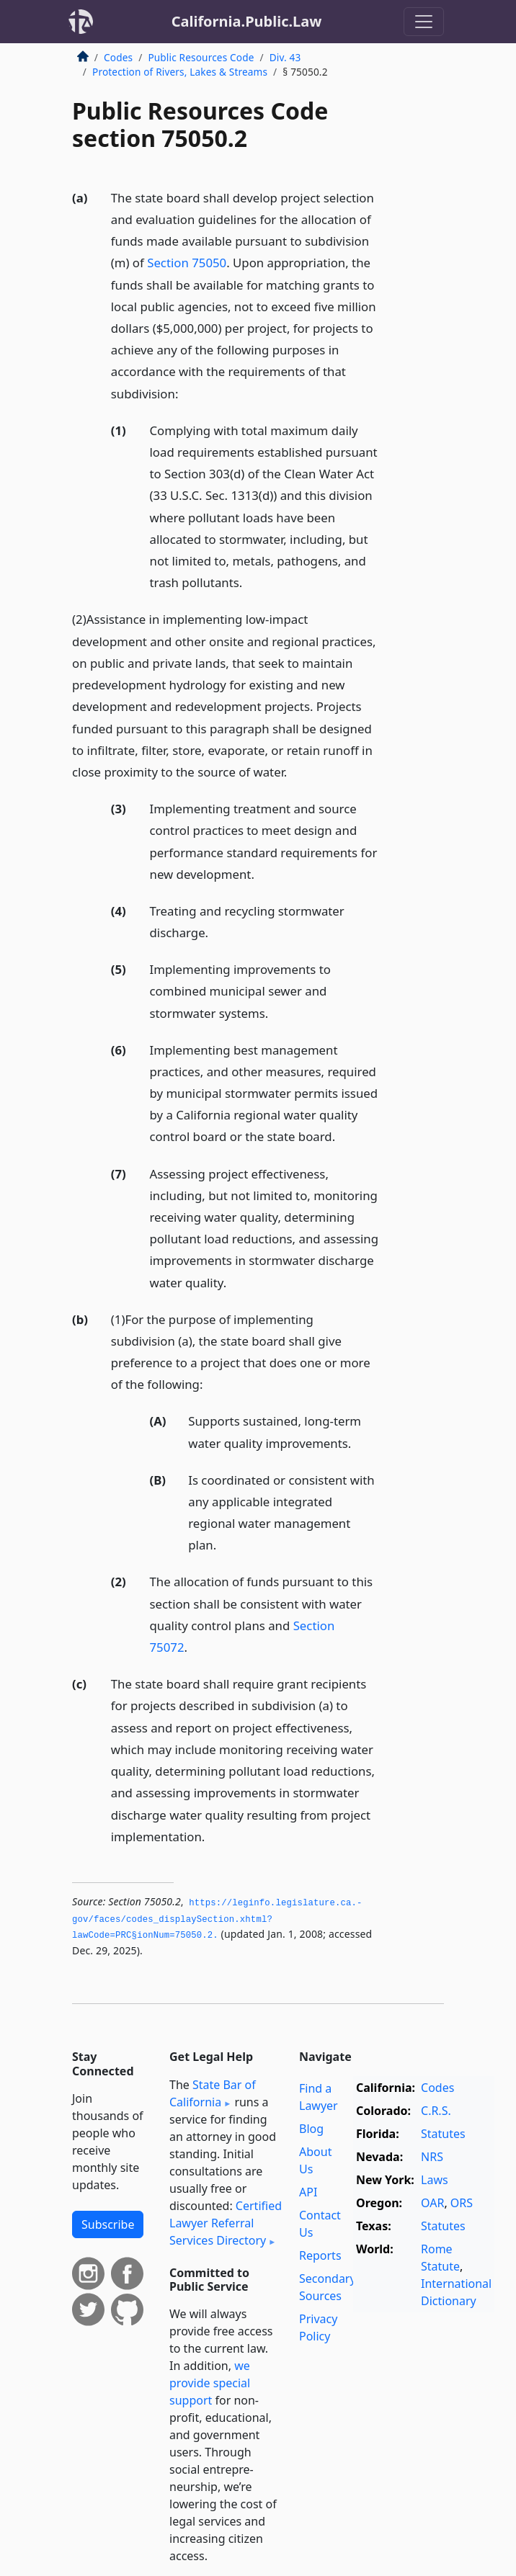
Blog (311, 2129)
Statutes (443, 2134)
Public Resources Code (201, 57)
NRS (432, 2157)
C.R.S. (436, 2111)
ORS (461, 2203)
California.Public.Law (247, 21)
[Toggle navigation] (424, 21)
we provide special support (209, 2383)
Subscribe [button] (107, 2224)
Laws (434, 2180)
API (308, 2192)
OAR (432, 2203)
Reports (320, 2255)
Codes (118, 57)
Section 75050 (186, 262)
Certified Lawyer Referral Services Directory (225, 2223)
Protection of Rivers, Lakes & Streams (179, 72)
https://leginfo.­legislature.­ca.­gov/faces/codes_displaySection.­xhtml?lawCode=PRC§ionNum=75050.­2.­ (217, 1919)
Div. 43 (285, 57)
